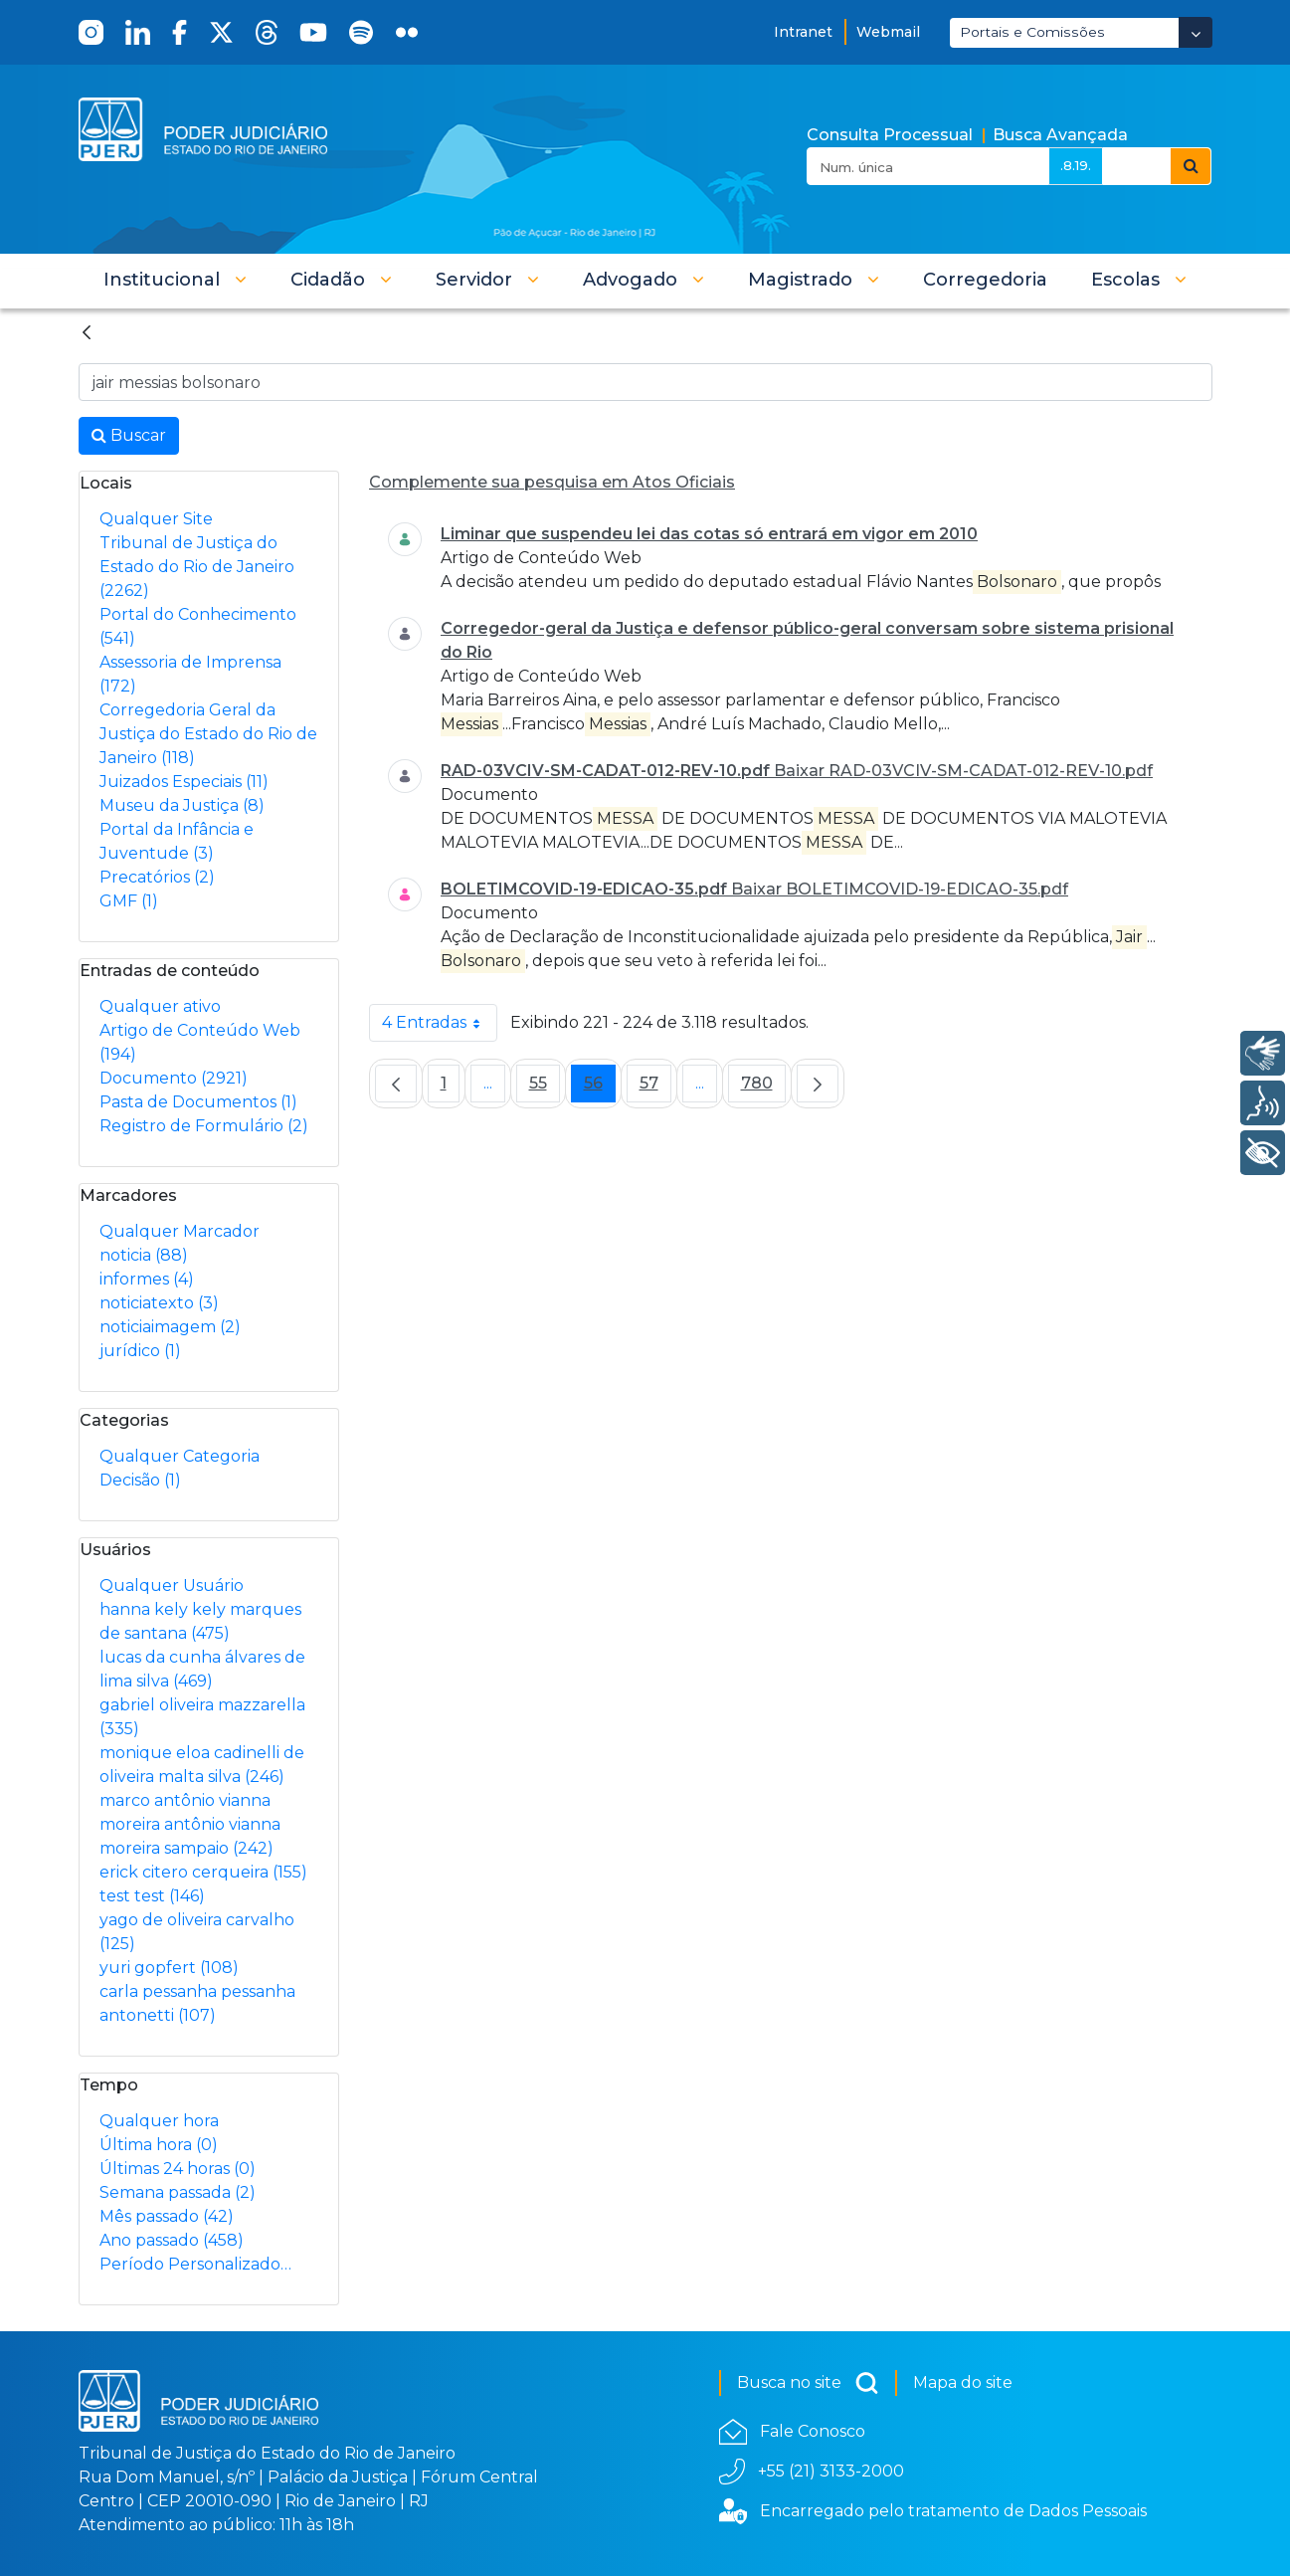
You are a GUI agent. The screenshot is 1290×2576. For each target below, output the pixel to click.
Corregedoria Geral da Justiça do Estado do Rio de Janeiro (208, 733)
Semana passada (177, 2192)
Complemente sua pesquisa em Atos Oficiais (552, 482)
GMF (128, 901)
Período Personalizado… (195, 2264)
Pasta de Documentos (198, 1101)
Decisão (140, 1480)
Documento (173, 1078)
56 (600, 1088)
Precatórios (157, 877)
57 (655, 1088)
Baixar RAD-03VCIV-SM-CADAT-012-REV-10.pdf (963, 770)
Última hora (158, 2144)
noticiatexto (159, 1302)
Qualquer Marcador (179, 1231)
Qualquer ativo (160, 1006)
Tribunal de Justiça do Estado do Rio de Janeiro (196, 566)
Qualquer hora (159, 2120)
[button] (175, 280)
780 (763, 1088)
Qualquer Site (156, 518)
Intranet (803, 32)
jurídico (140, 1350)
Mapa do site (963, 2382)
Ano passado (171, 2240)
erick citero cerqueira (203, 1872)
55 (544, 1088)
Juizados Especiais (184, 781)
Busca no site (808, 2383)
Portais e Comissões (1032, 32)
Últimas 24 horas (177, 2168)
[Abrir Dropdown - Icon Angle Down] (1195, 32)
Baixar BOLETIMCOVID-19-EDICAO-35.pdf (899, 889)
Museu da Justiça (182, 805)
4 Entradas (439, 1023)
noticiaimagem (170, 1326)
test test (152, 1895)
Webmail (888, 32)
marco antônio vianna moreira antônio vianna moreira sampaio (189, 1824)
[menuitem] (985, 280)
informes (146, 1279)
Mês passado (166, 2216)
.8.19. (1075, 165)
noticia (143, 1255)
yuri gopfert (169, 1967)
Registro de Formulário (203, 1125)
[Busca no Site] (645, 382)
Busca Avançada (1060, 134)
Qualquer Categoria (179, 1456)
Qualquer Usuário (171, 1585)
